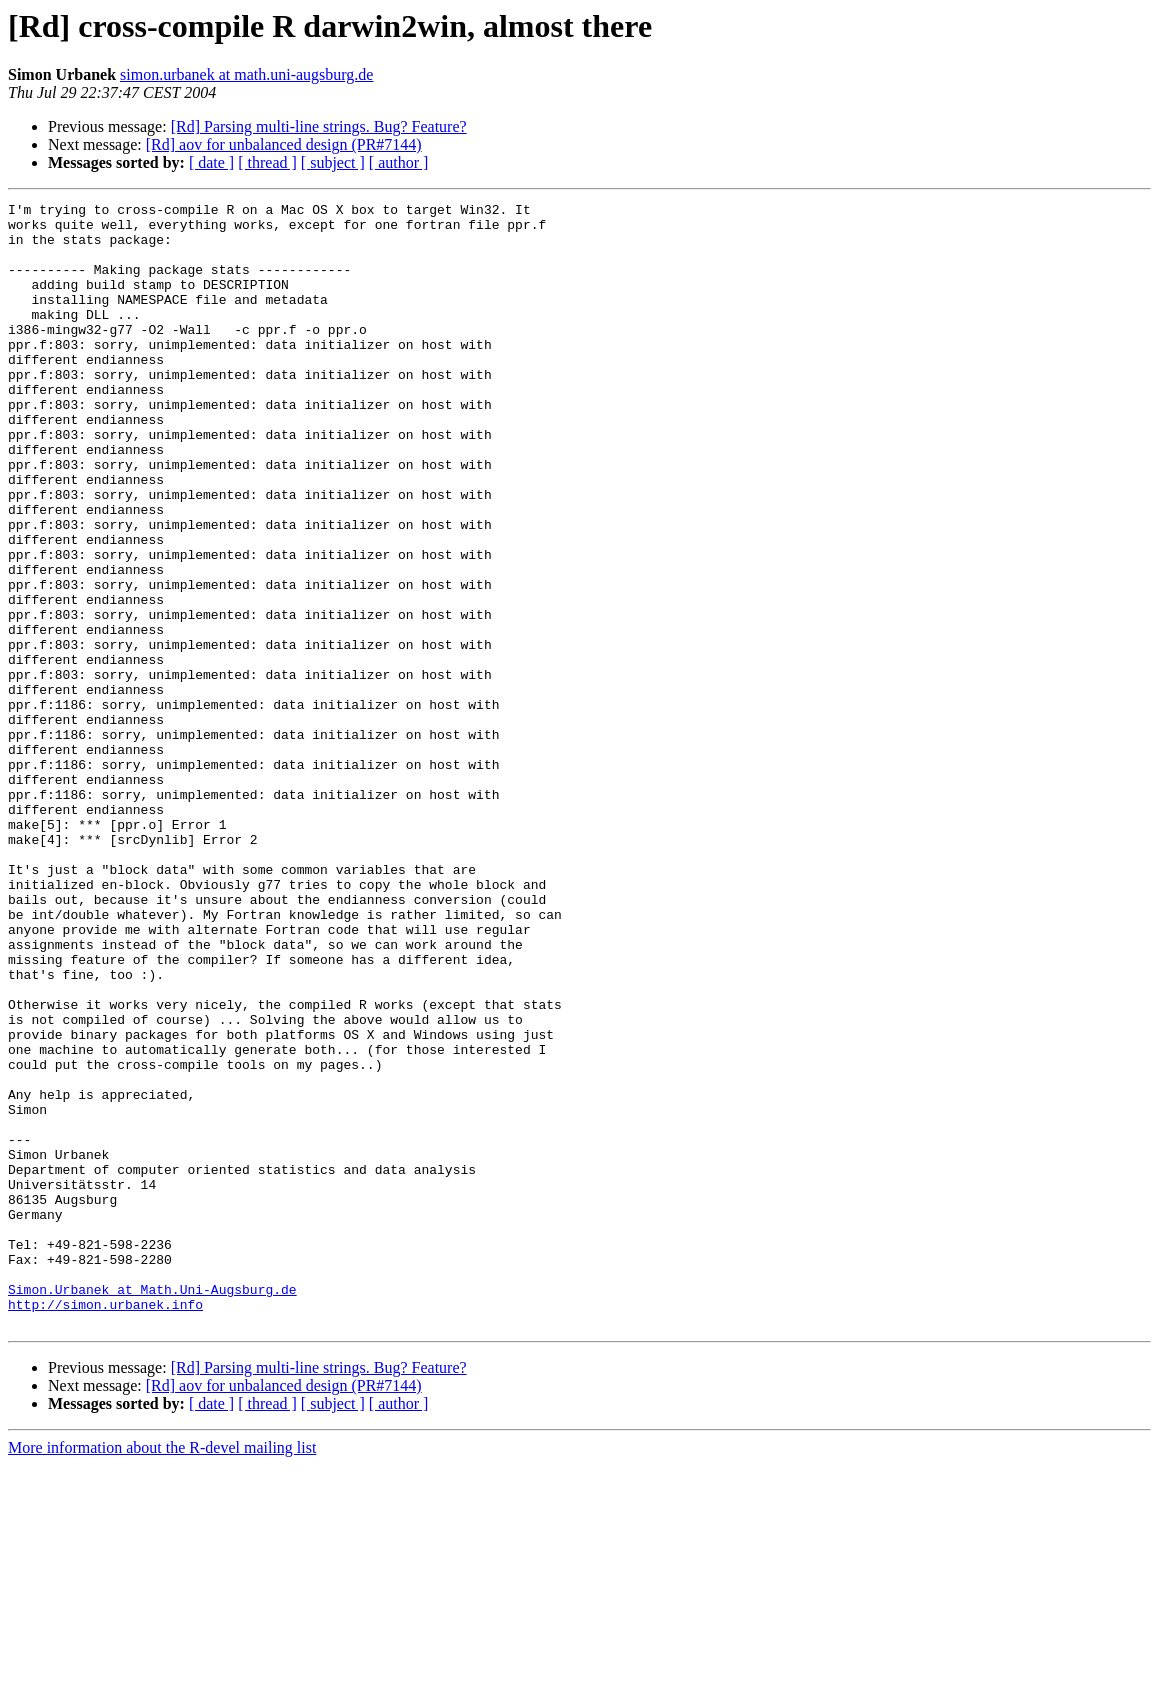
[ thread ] (267, 162)
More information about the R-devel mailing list (162, 1672)
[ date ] (211, 162)
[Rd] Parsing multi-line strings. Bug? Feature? (319, 126)
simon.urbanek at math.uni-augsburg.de (246, 74)
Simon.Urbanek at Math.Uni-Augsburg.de (152, 1508)
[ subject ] (333, 162)
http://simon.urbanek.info (105, 1526)
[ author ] (399, 162)
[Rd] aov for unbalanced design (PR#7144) (284, 144)
